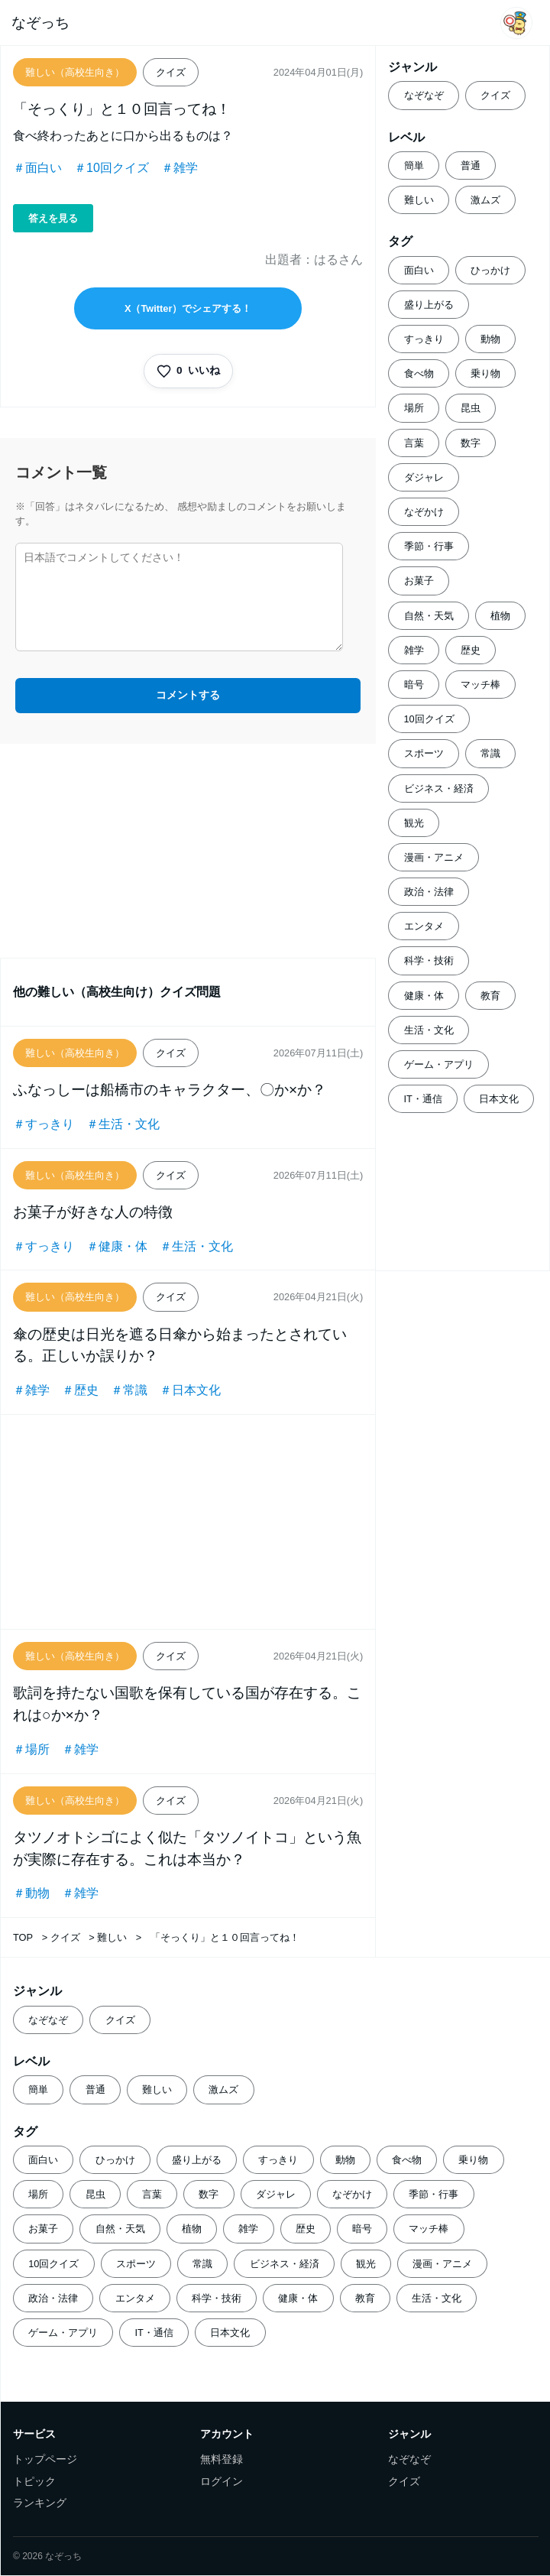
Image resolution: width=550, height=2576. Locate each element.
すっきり (424, 339)
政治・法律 (429, 891)
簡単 (414, 165)
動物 (490, 339)
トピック (34, 2481)
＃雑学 (179, 167)
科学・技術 (429, 960)
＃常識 (129, 1390)
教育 (490, 995)
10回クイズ (429, 719)
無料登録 (221, 2459)
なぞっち (40, 23)
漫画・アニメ (434, 857)
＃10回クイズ (111, 167)
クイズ (495, 95)
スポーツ (424, 753)
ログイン (221, 2481)
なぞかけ (424, 511)
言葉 (414, 443)
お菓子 (419, 580)
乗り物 (485, 373)
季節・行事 (429, 546)
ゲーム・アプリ (439, 1064)
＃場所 (31, 1749)
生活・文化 (429, 1030)
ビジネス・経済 (439, 788)
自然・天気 (429, 615)
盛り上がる (429, 304)
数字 (470, 443)
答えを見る (53, 218)
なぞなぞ (424, 95)
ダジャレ (424, 477)
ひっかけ (490, 270)
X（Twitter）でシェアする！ (188, 308)
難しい (419, 200)
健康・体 (424, 995)
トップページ (45, 2459)
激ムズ (485, 200)
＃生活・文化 (123, 1124)
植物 (500, 615)
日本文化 (499, 1099)
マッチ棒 (480, 684)
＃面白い (37, 167)
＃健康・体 (116, 1246)
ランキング (39, 2503)
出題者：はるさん (314, 259)
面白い (419, 270)
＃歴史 (80, 1390)
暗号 (414, 684)
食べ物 (419, 373)
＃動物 (31, 1893)
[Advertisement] (187, 851)
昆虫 (470, 408)
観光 (414, 823)
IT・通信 (423, 1099)
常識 (490, 753)
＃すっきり (43, 1124)
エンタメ (424, 926)
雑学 (414, 650)
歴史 (470, 650)
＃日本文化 (190, 1390)
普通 (470, 165)
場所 (414, 408)
